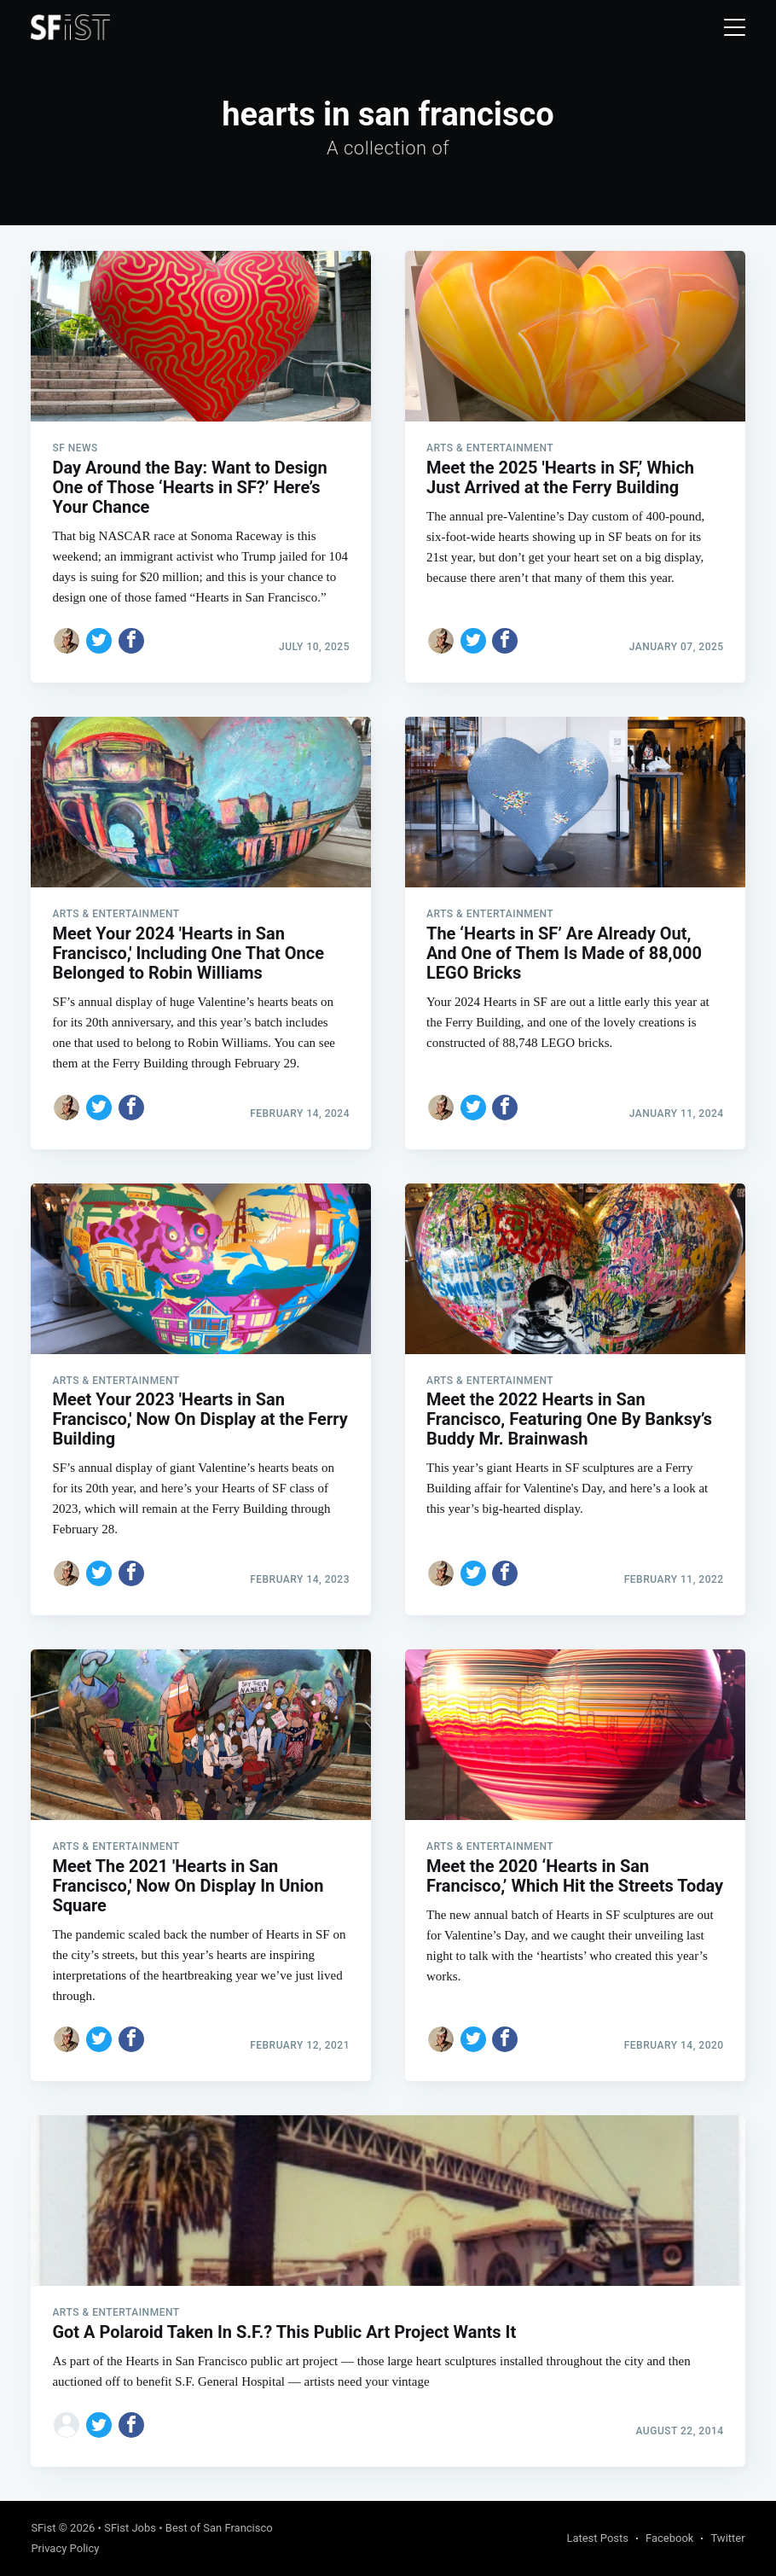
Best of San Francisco (219, 2527)
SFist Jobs (130, 2527)
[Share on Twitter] (98, 640)
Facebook (669, 2538)
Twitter (727, 2538)
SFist (43, 2527)
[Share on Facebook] (131, 640)
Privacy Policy (65, 2548)
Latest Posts (597, 2538)
